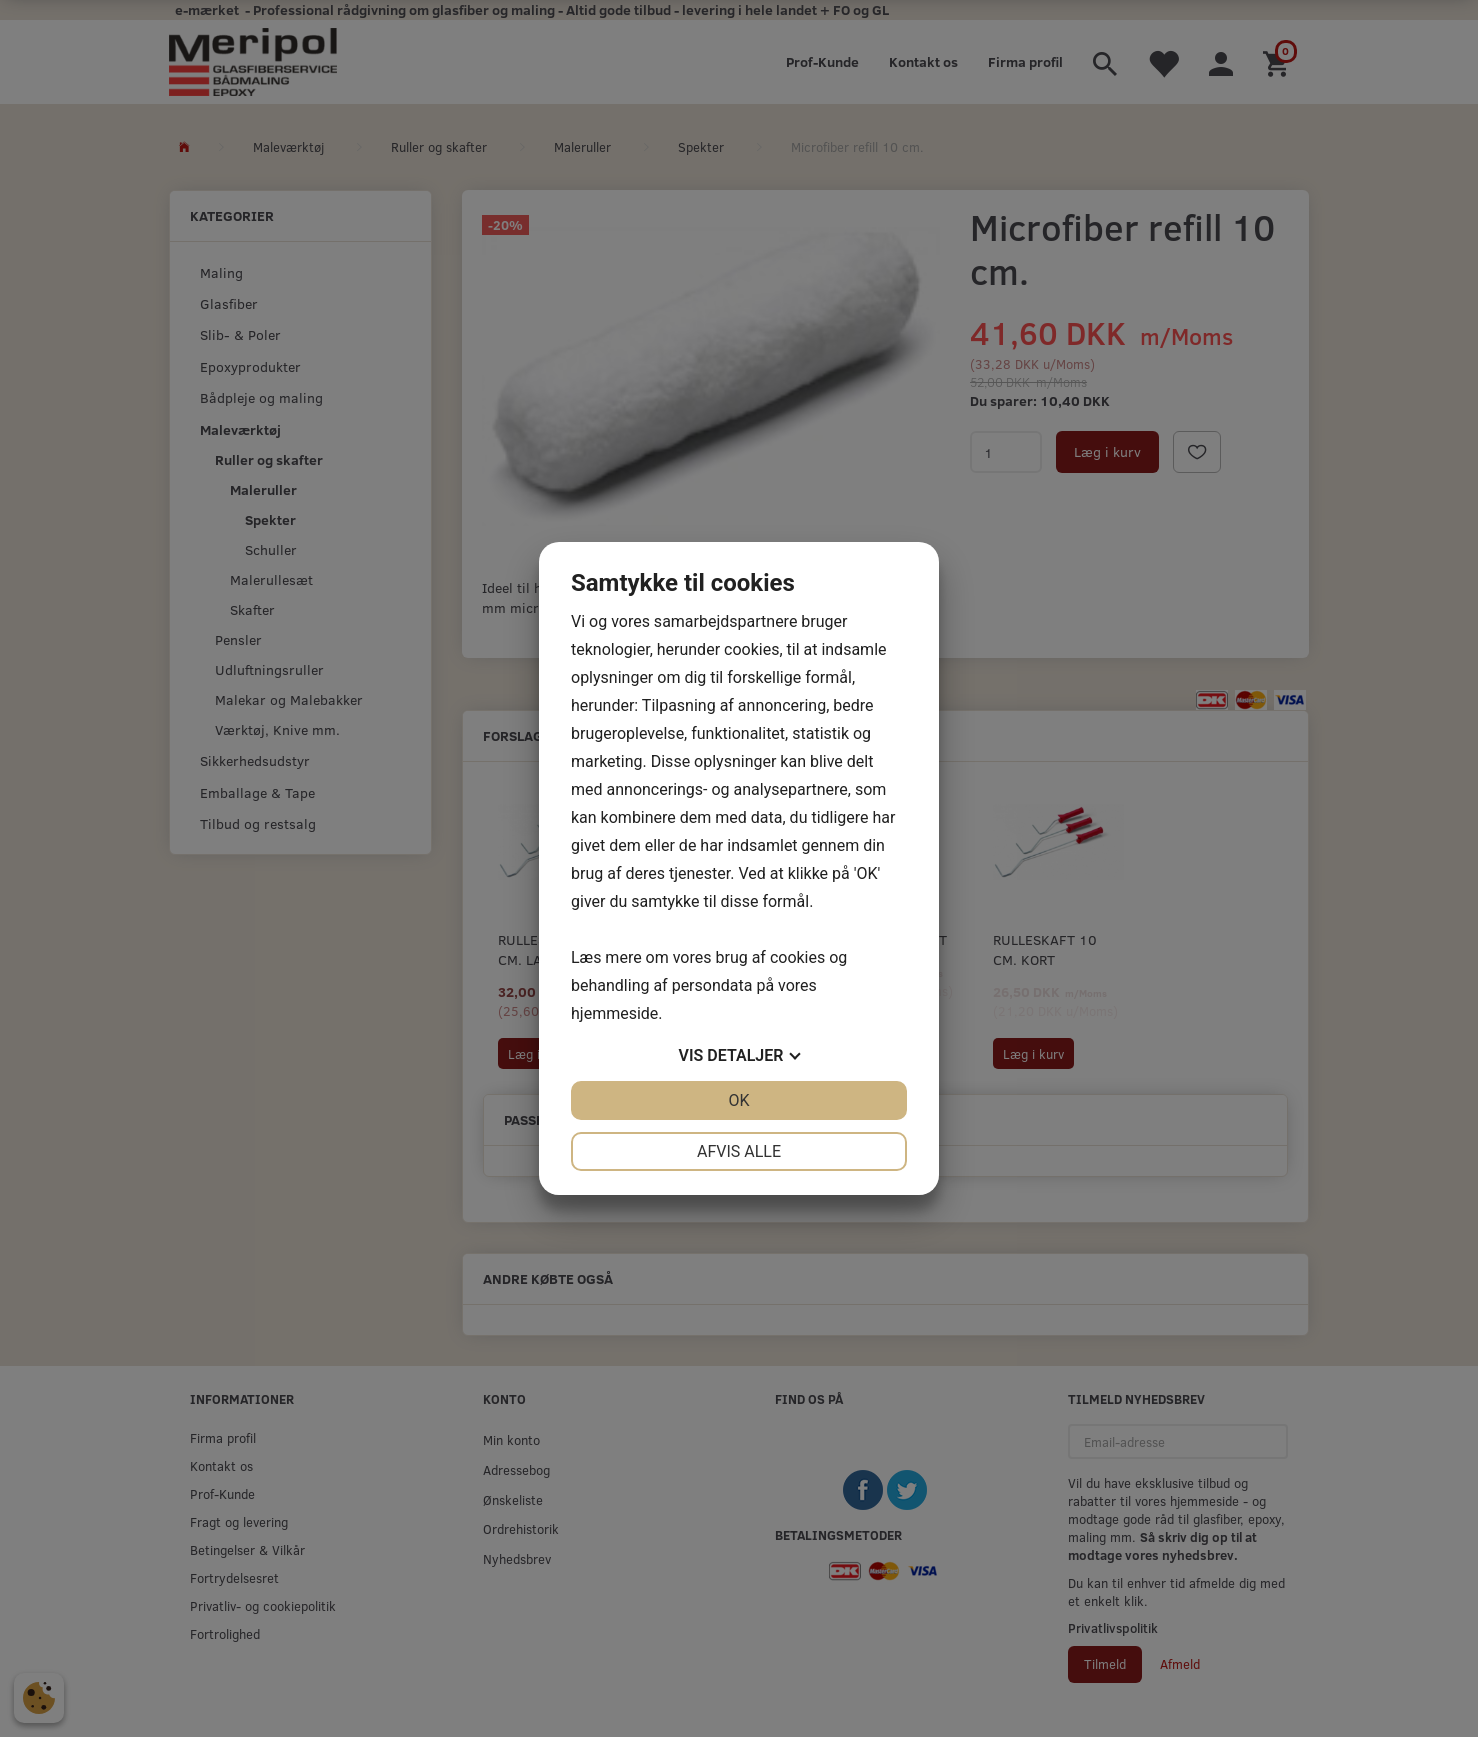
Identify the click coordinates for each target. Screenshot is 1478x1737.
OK (738, 1100)
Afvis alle (739, 1151)
